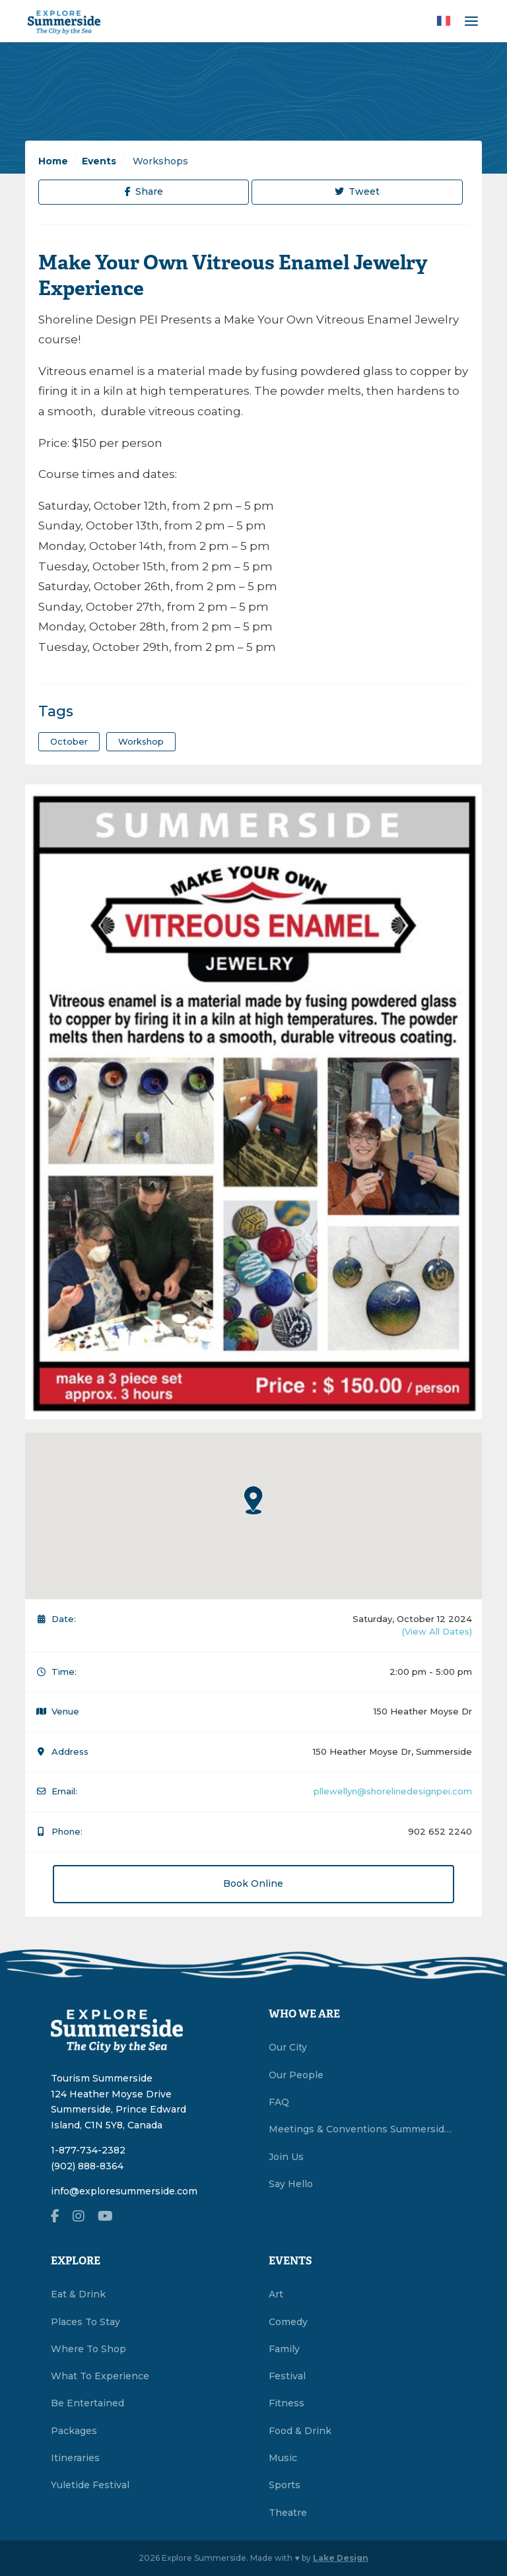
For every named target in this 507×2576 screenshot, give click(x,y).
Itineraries (75, 2458)
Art (276, 2294)
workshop (141, 741)
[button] (253, 1500)
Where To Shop (88, 2349)
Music (283, 2458)
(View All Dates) (437, 1631)
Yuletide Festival (90, 2485)
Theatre (288, 2513)
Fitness (286, 2403)
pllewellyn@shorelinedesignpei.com (393, 1791)
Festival (287, 2376)
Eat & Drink (78, 2294)
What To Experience (100, 2376)
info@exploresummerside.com (124, 2191)
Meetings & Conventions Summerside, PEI (362, 2129)
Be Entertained (87, 2403)
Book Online (253, 1883)
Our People (296, 2075)
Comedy (288, 2322)
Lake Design (340, 2558)
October (69, 741)
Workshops (159, 161)
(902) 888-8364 (87, 2166)
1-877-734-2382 (88, 2150)
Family (284, 2349)
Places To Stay (85, 2322)
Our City (288, 2047)
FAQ (279, 2102)
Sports (284, 2485)
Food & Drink (300, 2431)
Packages (74, 2431)
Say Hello (291, 2184)
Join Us (286, 2157)
